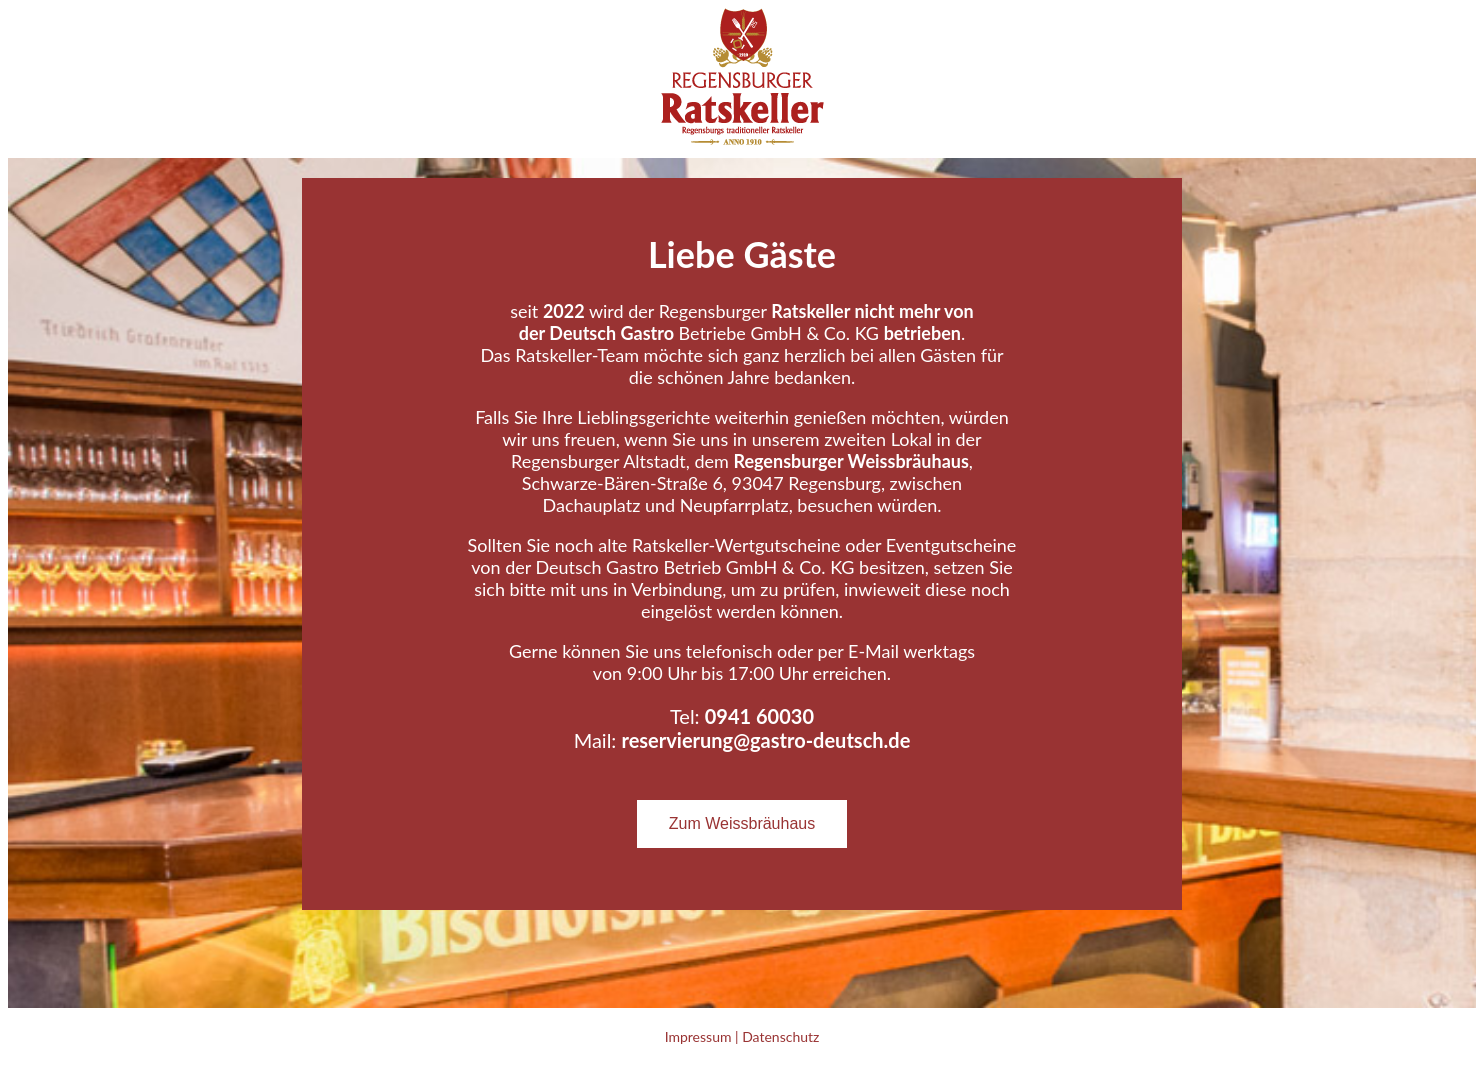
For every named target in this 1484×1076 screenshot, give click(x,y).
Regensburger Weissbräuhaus (850, 461)
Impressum (698, 1036)
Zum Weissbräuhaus (742, 823)
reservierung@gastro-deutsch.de (765, 740)
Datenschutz (780, 1036)
